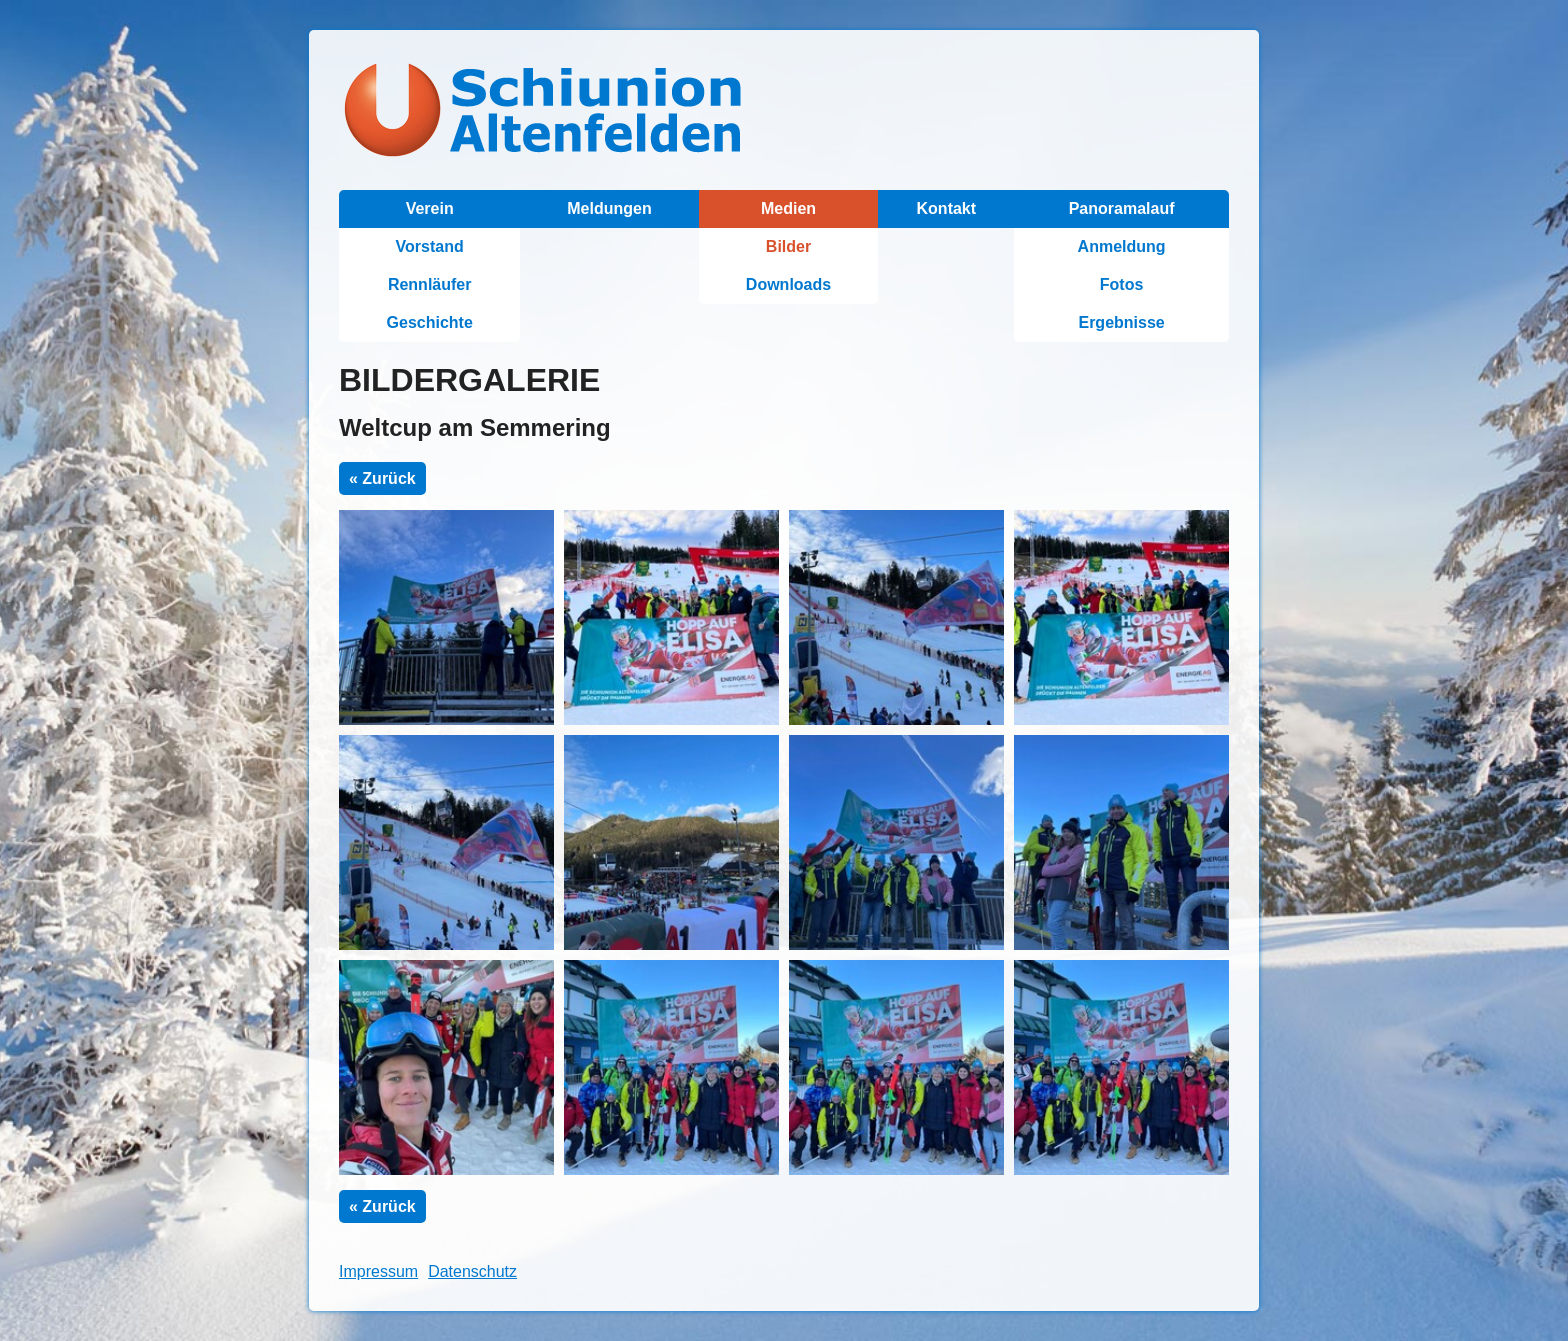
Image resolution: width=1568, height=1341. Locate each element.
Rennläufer (430, 284)
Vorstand (430, 246)
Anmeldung (1122, 246)
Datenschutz (472, 1271)
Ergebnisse (1121, 322)
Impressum (378, 1271)
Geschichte (430, 322)
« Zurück (382, 478)
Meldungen (609, 208)
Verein (430, 208)
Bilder (788, 246)
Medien (788, 208)
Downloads (788, 284)
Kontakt (947, 208)
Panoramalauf (1122, 208)
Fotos (1122, 284)
